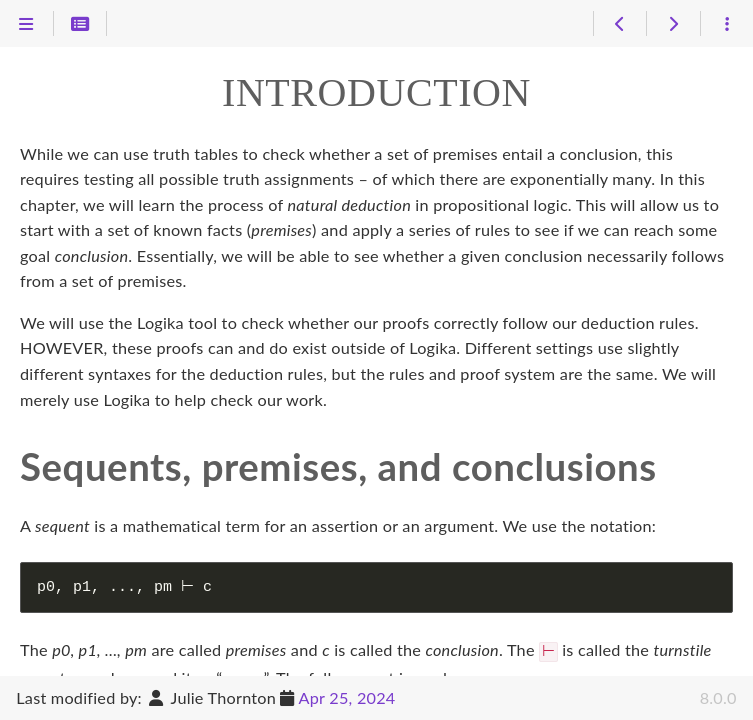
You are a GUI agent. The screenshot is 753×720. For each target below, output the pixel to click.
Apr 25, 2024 (347, 697)
